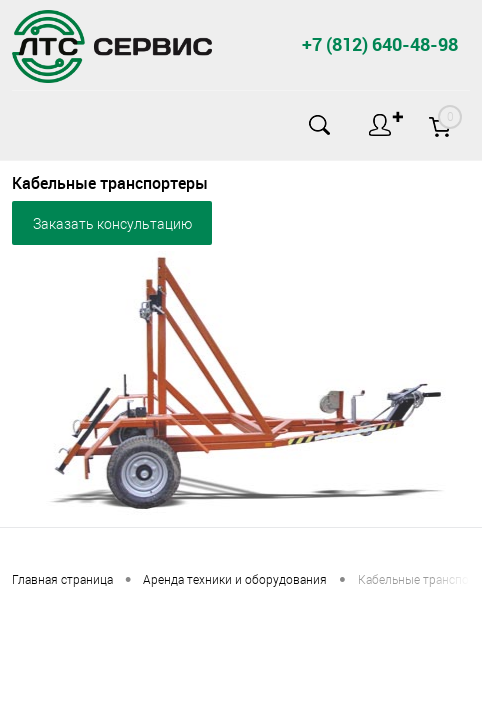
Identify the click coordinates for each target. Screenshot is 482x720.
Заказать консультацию (112, 224)
